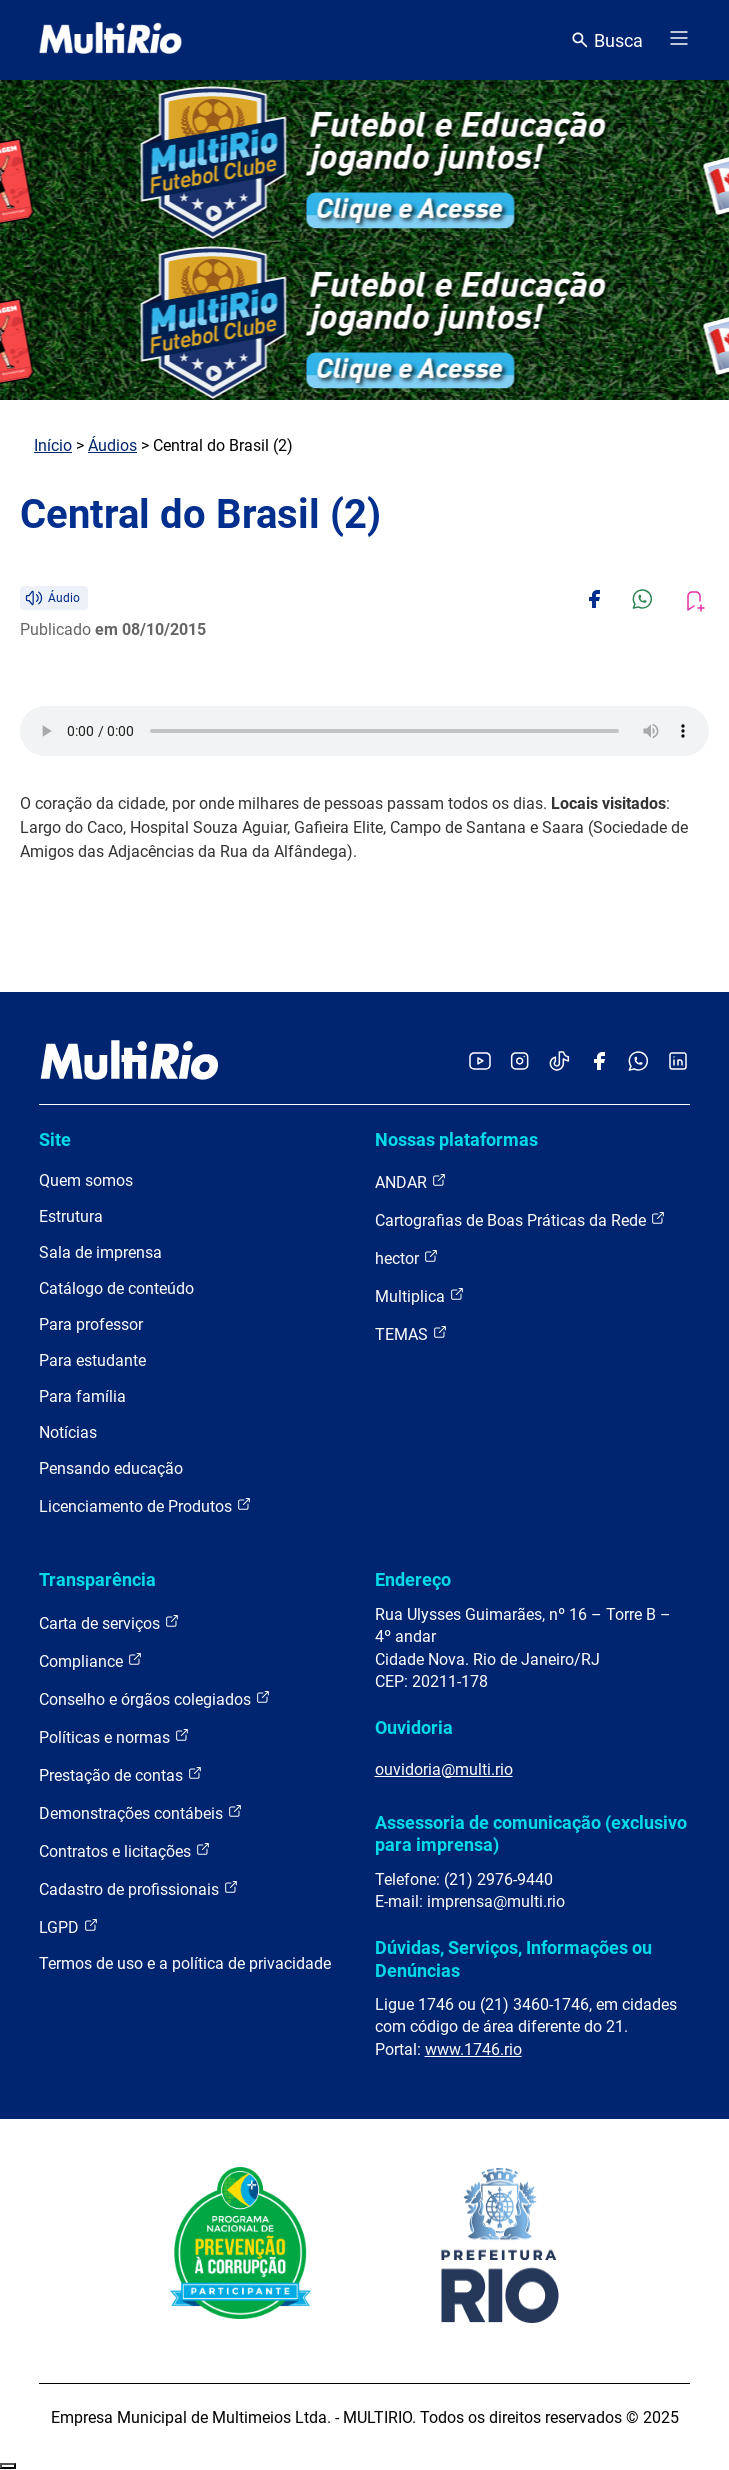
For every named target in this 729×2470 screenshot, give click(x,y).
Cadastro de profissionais (139, 1888)
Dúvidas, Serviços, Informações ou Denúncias (513, 1958)
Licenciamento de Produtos (145, 1505)
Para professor (91, 1324)
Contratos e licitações (125, 1850)
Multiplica (420, 1295)
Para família (82, 1396)
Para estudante (92, 1360)
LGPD (69, 1926)
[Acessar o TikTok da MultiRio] (559, 1062)
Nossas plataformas (456, 1139)
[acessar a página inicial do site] (110, 40)
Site (55, 1139)
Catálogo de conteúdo (116, 1288)
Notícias (68, 1432)
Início (53, 445)
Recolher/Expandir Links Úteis (8, 2466)
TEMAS (411, 1333)
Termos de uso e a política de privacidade (185, 1963)
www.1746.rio (473, 2049)
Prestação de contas (121, 1774)
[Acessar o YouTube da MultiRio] (480, 1062)
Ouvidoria (414, 1727)
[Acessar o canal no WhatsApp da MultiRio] (638, 1062)
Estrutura (71, 1216)
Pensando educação (111, 1468)
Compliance (91, 1660)
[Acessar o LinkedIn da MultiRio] (678, 1062)
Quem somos (86, 1180)
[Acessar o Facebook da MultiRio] (599, 1062)
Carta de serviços (109, 1622)
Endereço (413, 1579)
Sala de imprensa (100, 1252)
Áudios (112, 445)
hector (407, 1257)
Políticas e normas (114, 1736)
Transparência (97, 1579)
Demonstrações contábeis (141, 1812)
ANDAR (411, 1181)
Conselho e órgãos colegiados (155, 1698)
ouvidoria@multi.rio (444, 1769)
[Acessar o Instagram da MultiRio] (519, 1062)
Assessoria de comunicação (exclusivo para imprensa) (531, 1833)
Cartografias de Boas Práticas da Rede (520, 1219)
